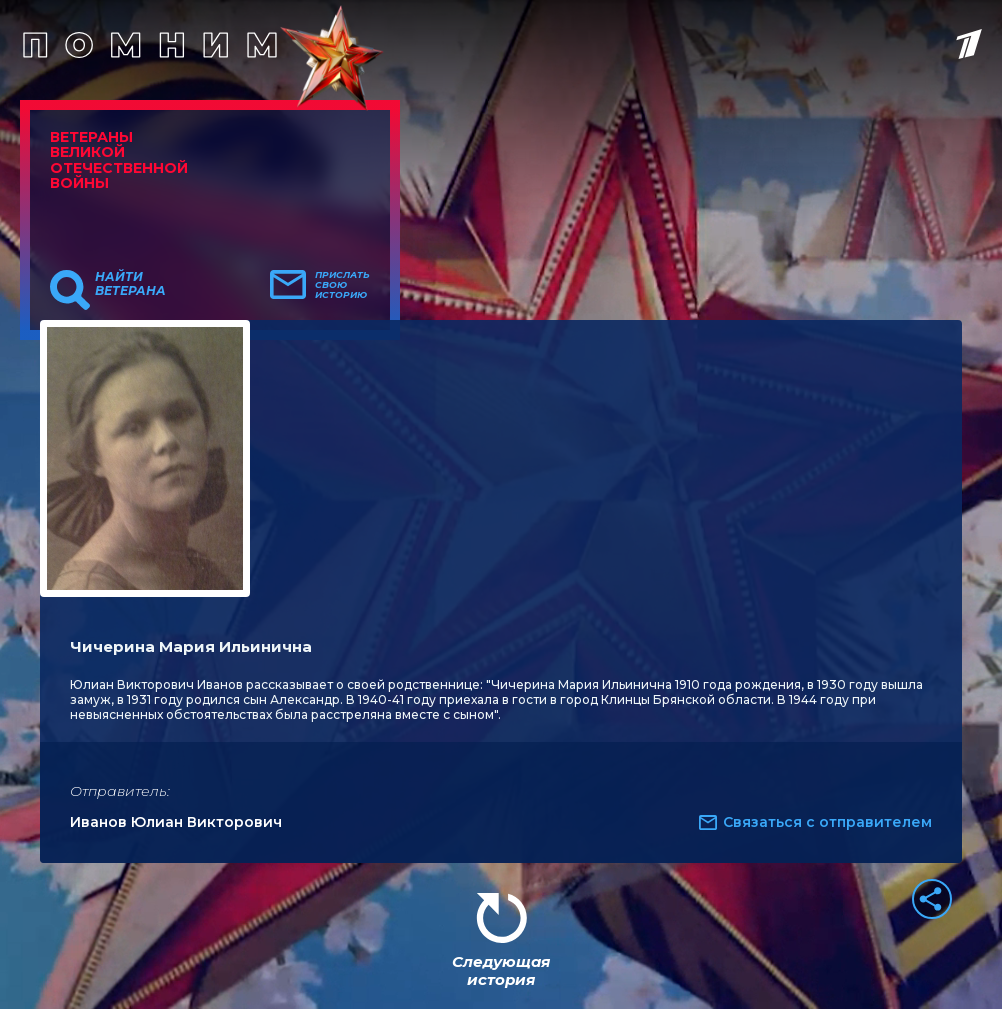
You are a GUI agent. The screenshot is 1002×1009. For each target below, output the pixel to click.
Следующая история (501, 970)
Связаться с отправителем (827, 822)
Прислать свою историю (342, 285)
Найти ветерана (130, 284)
